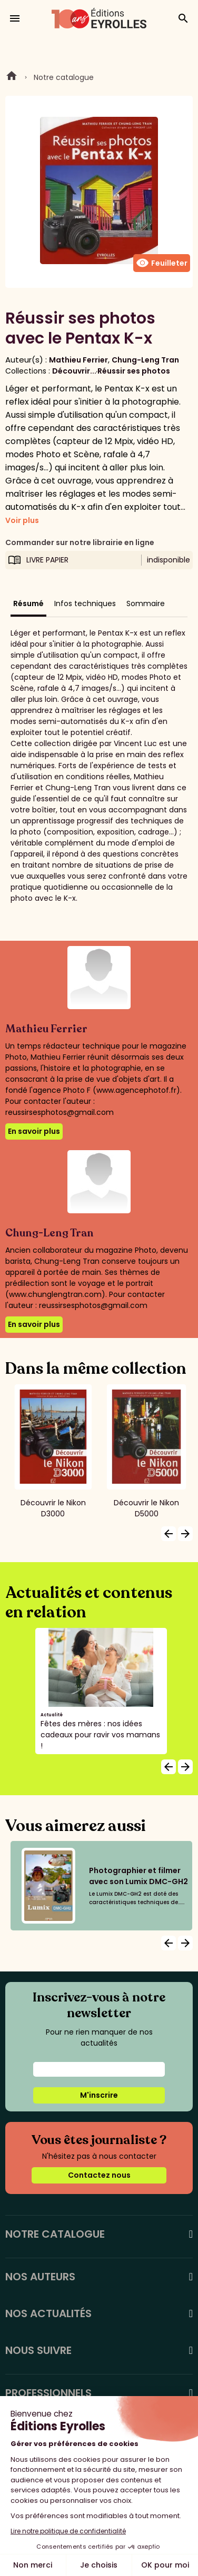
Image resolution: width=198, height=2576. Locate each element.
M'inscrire (99, 2095)
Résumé (28, 603)
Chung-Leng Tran (145, 360)
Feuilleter (161, 263)
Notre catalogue (64, 77)
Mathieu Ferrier (78, 360)
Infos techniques (85, 603)
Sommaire (145, 603)
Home (11, 77)
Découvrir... (74, 371)
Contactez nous (99, 2175)
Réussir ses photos (133, 371)
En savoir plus (34, 1131)
